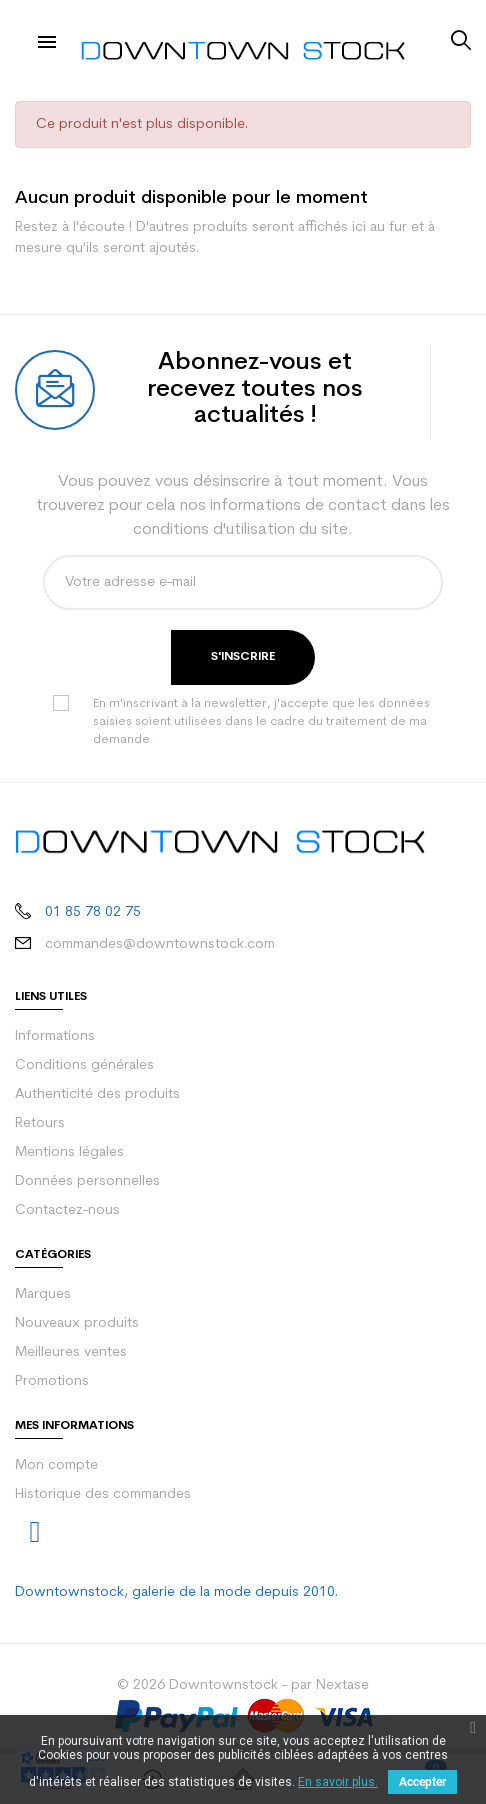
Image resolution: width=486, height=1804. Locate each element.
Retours (40, 1123)
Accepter (422, 1782)
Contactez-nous (67, 1210)
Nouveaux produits (77, 1323)
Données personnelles (87, 1181)
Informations (55, 1036)
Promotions (52, 1381)
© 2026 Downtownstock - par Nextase (243, 1685)
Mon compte (56, 1465)
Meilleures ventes (71, 1352)
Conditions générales (84, 1065)
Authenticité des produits (97, 1094)
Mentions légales (69, 1152)
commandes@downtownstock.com (160, 944)
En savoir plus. (338, 1782)
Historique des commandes (103, 1494)
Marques (43, 1294)
